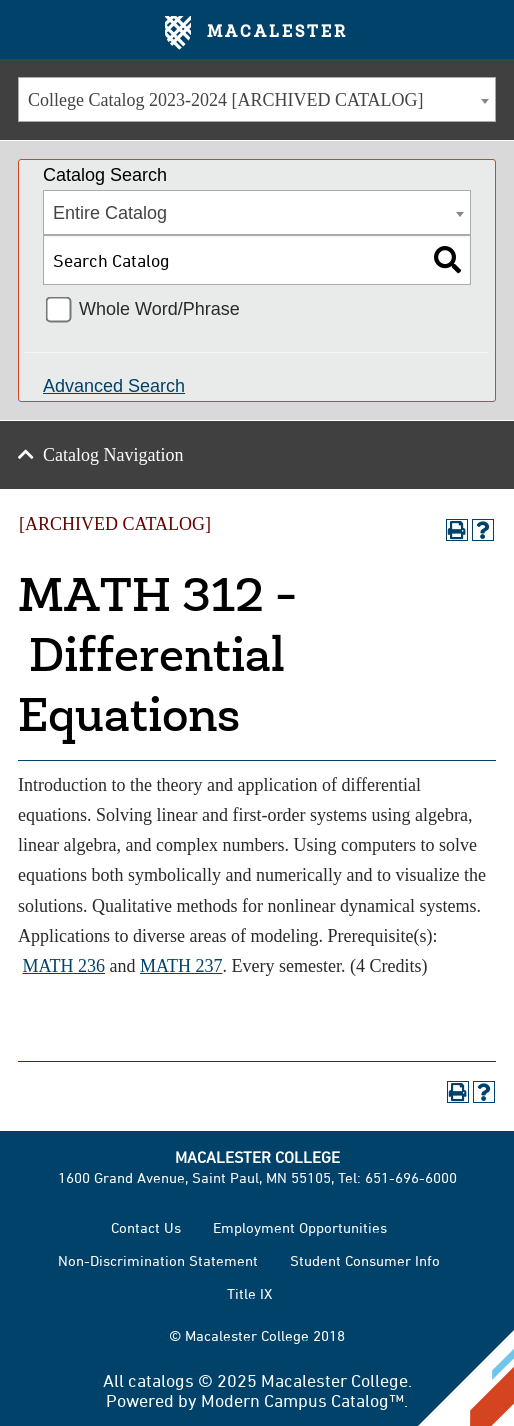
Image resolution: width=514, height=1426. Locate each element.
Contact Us (146, 1227)
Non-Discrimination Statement (158, 1260)
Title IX (249, 1293)
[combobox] (257, 99)
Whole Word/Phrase (159, 309)
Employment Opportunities (300, 1227)
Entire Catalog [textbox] (110, 213)
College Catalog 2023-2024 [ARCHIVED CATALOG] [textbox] (226, 100)
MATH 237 (181, 966)
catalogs (161, 1380)
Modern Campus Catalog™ (302, 1400)
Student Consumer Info (365, 1260)
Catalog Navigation (113, 455)
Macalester (256, 33)
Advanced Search (114, 386)
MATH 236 (64, 966)
